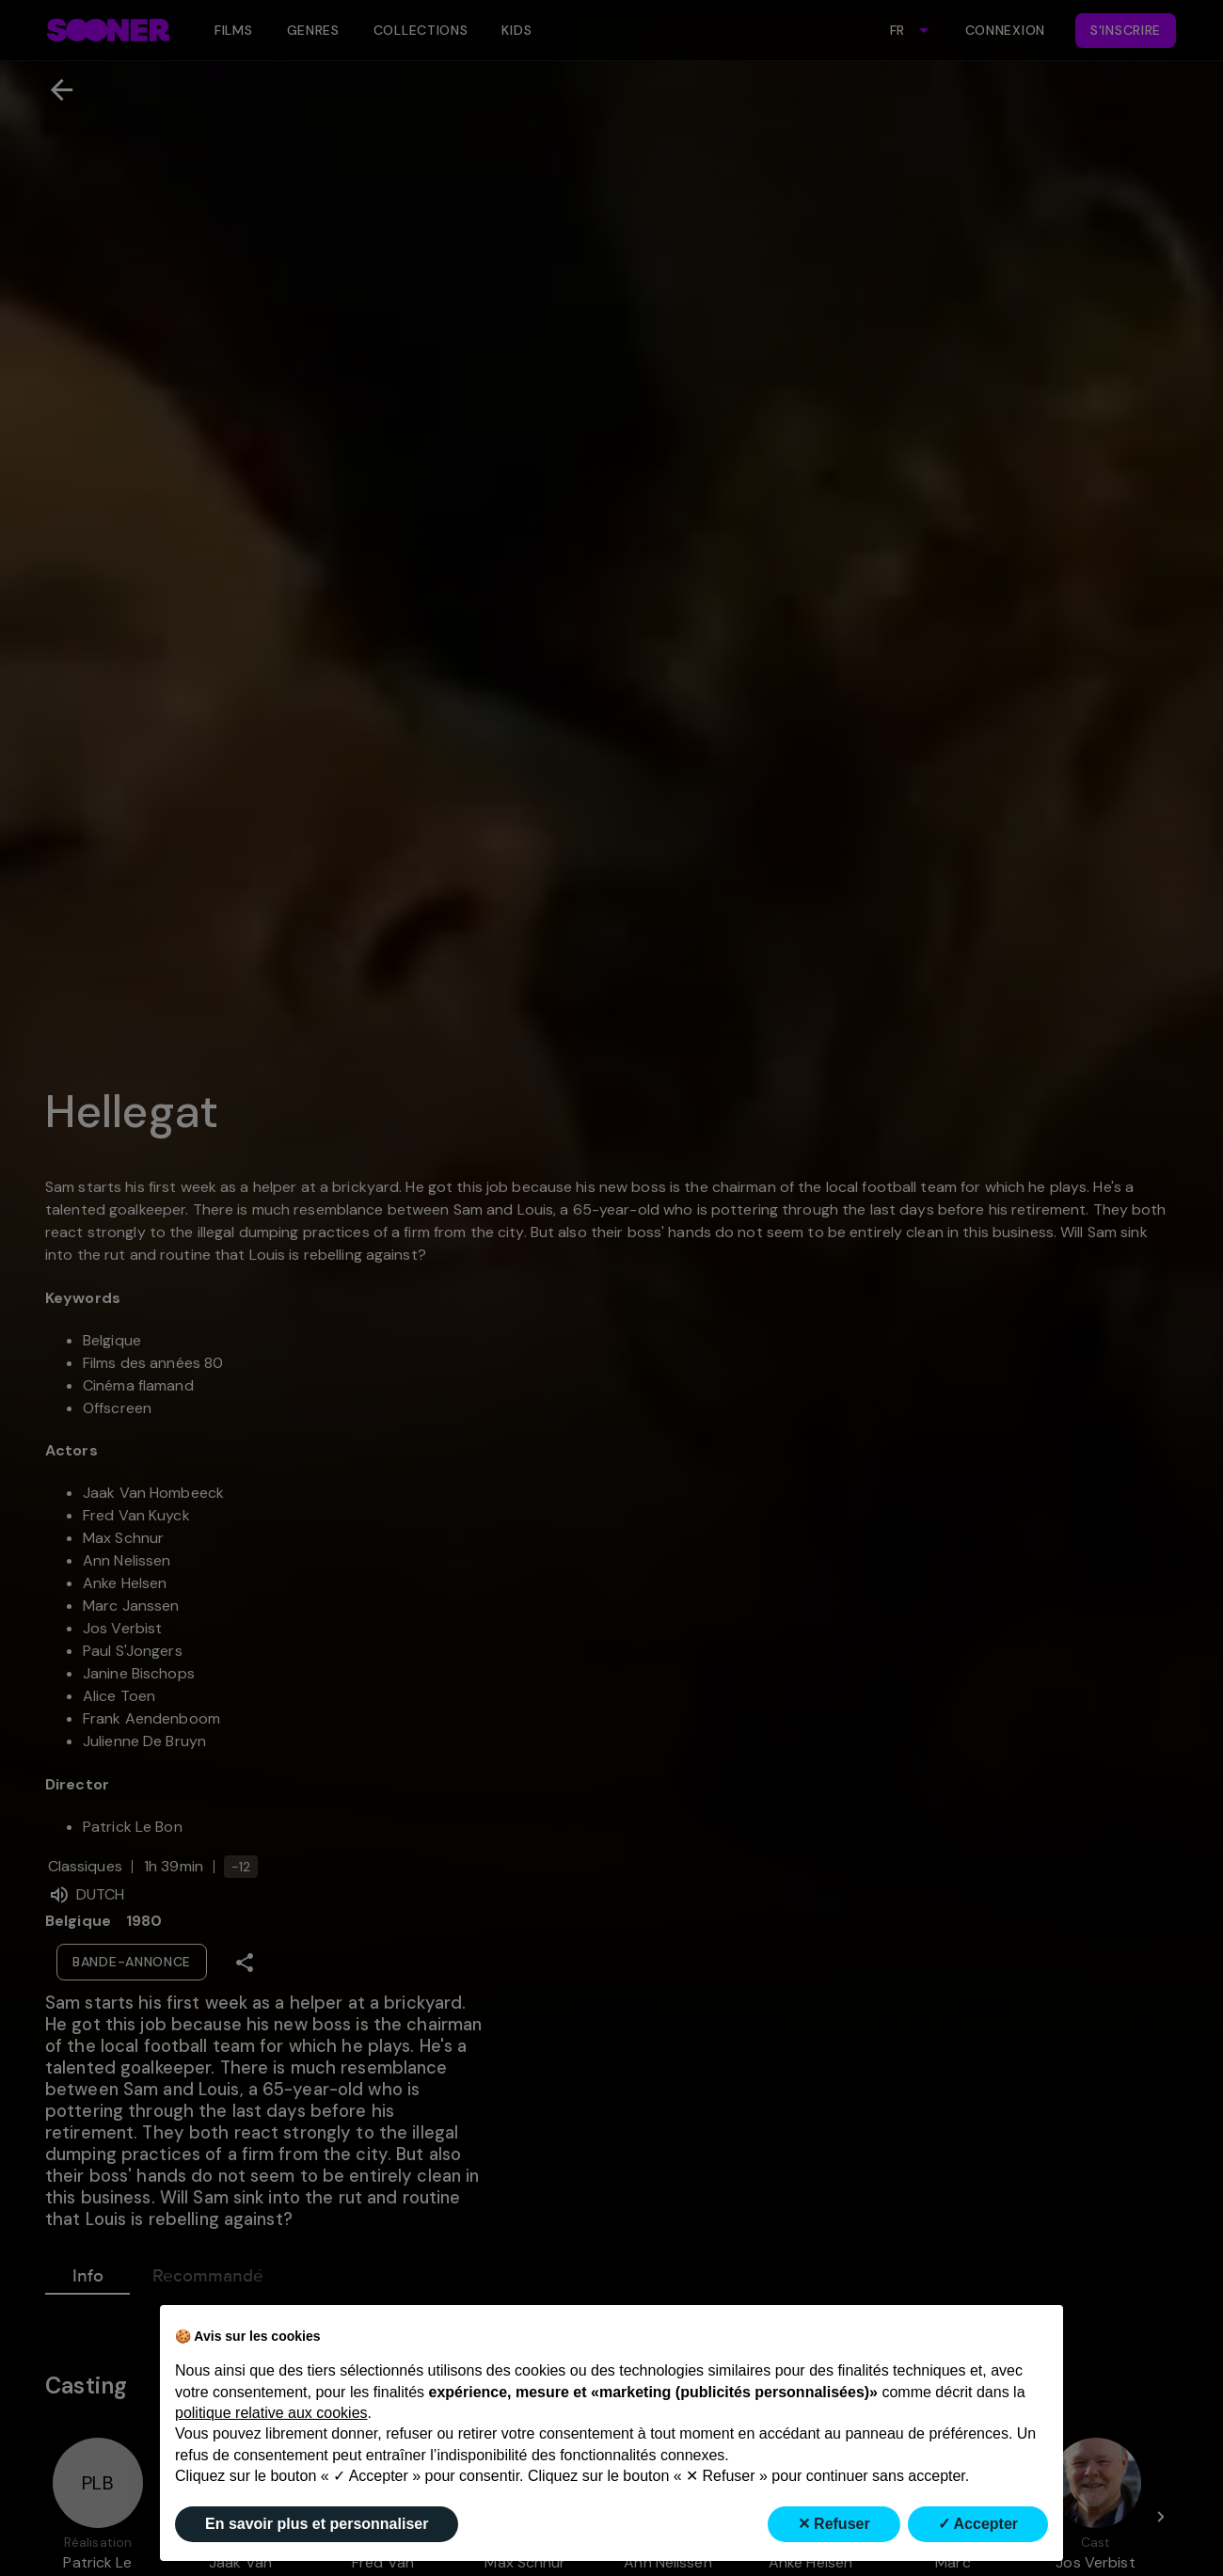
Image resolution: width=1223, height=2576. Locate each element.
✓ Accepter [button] (978, 2524)
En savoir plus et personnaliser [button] (316, 2524)
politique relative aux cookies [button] (271, 2413)
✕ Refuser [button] (834, 2524)
